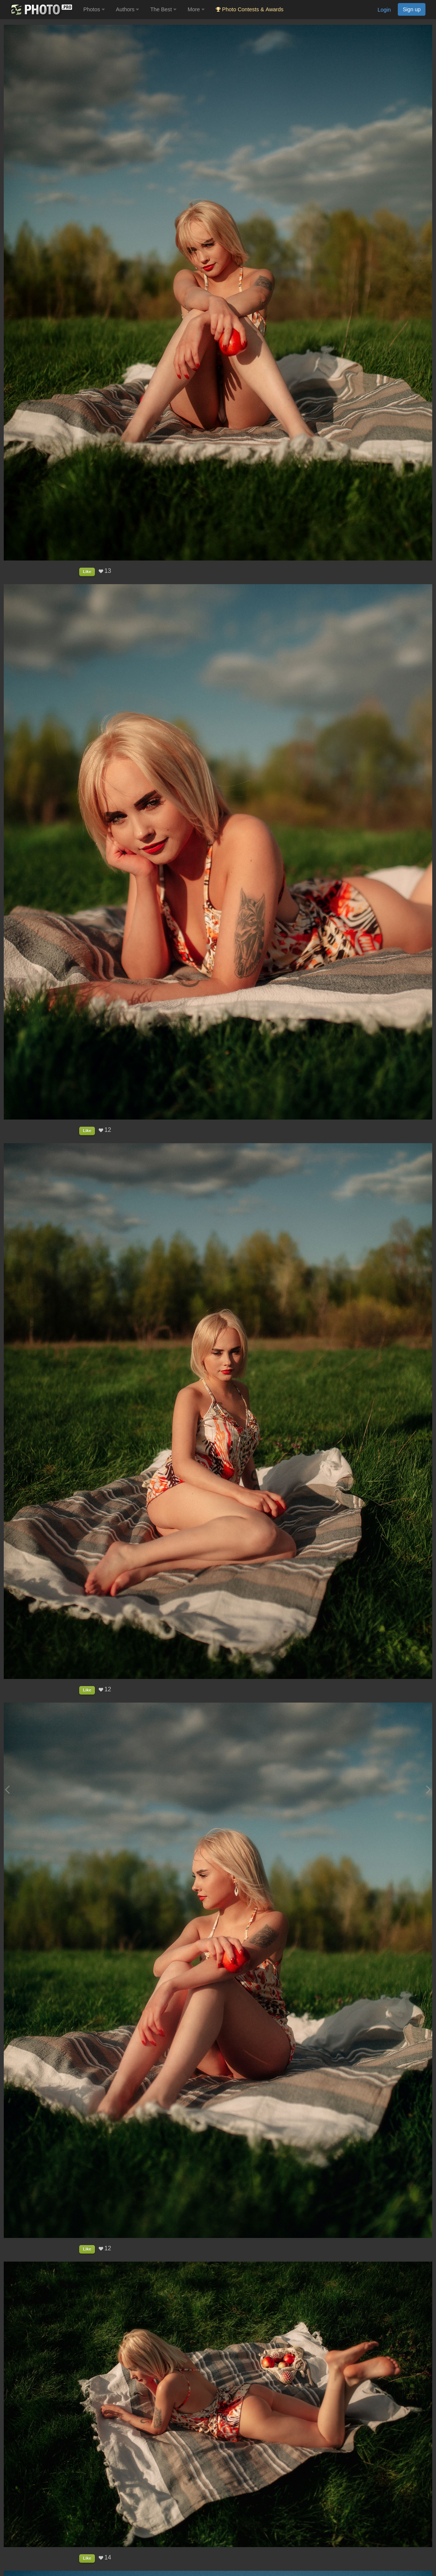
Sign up (412, 9)
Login (384, 9)
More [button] (196, 9)
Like (87, 571)
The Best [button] (163, 9)
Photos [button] (94, 9)
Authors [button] (127, 9)
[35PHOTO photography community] (40, 9)
